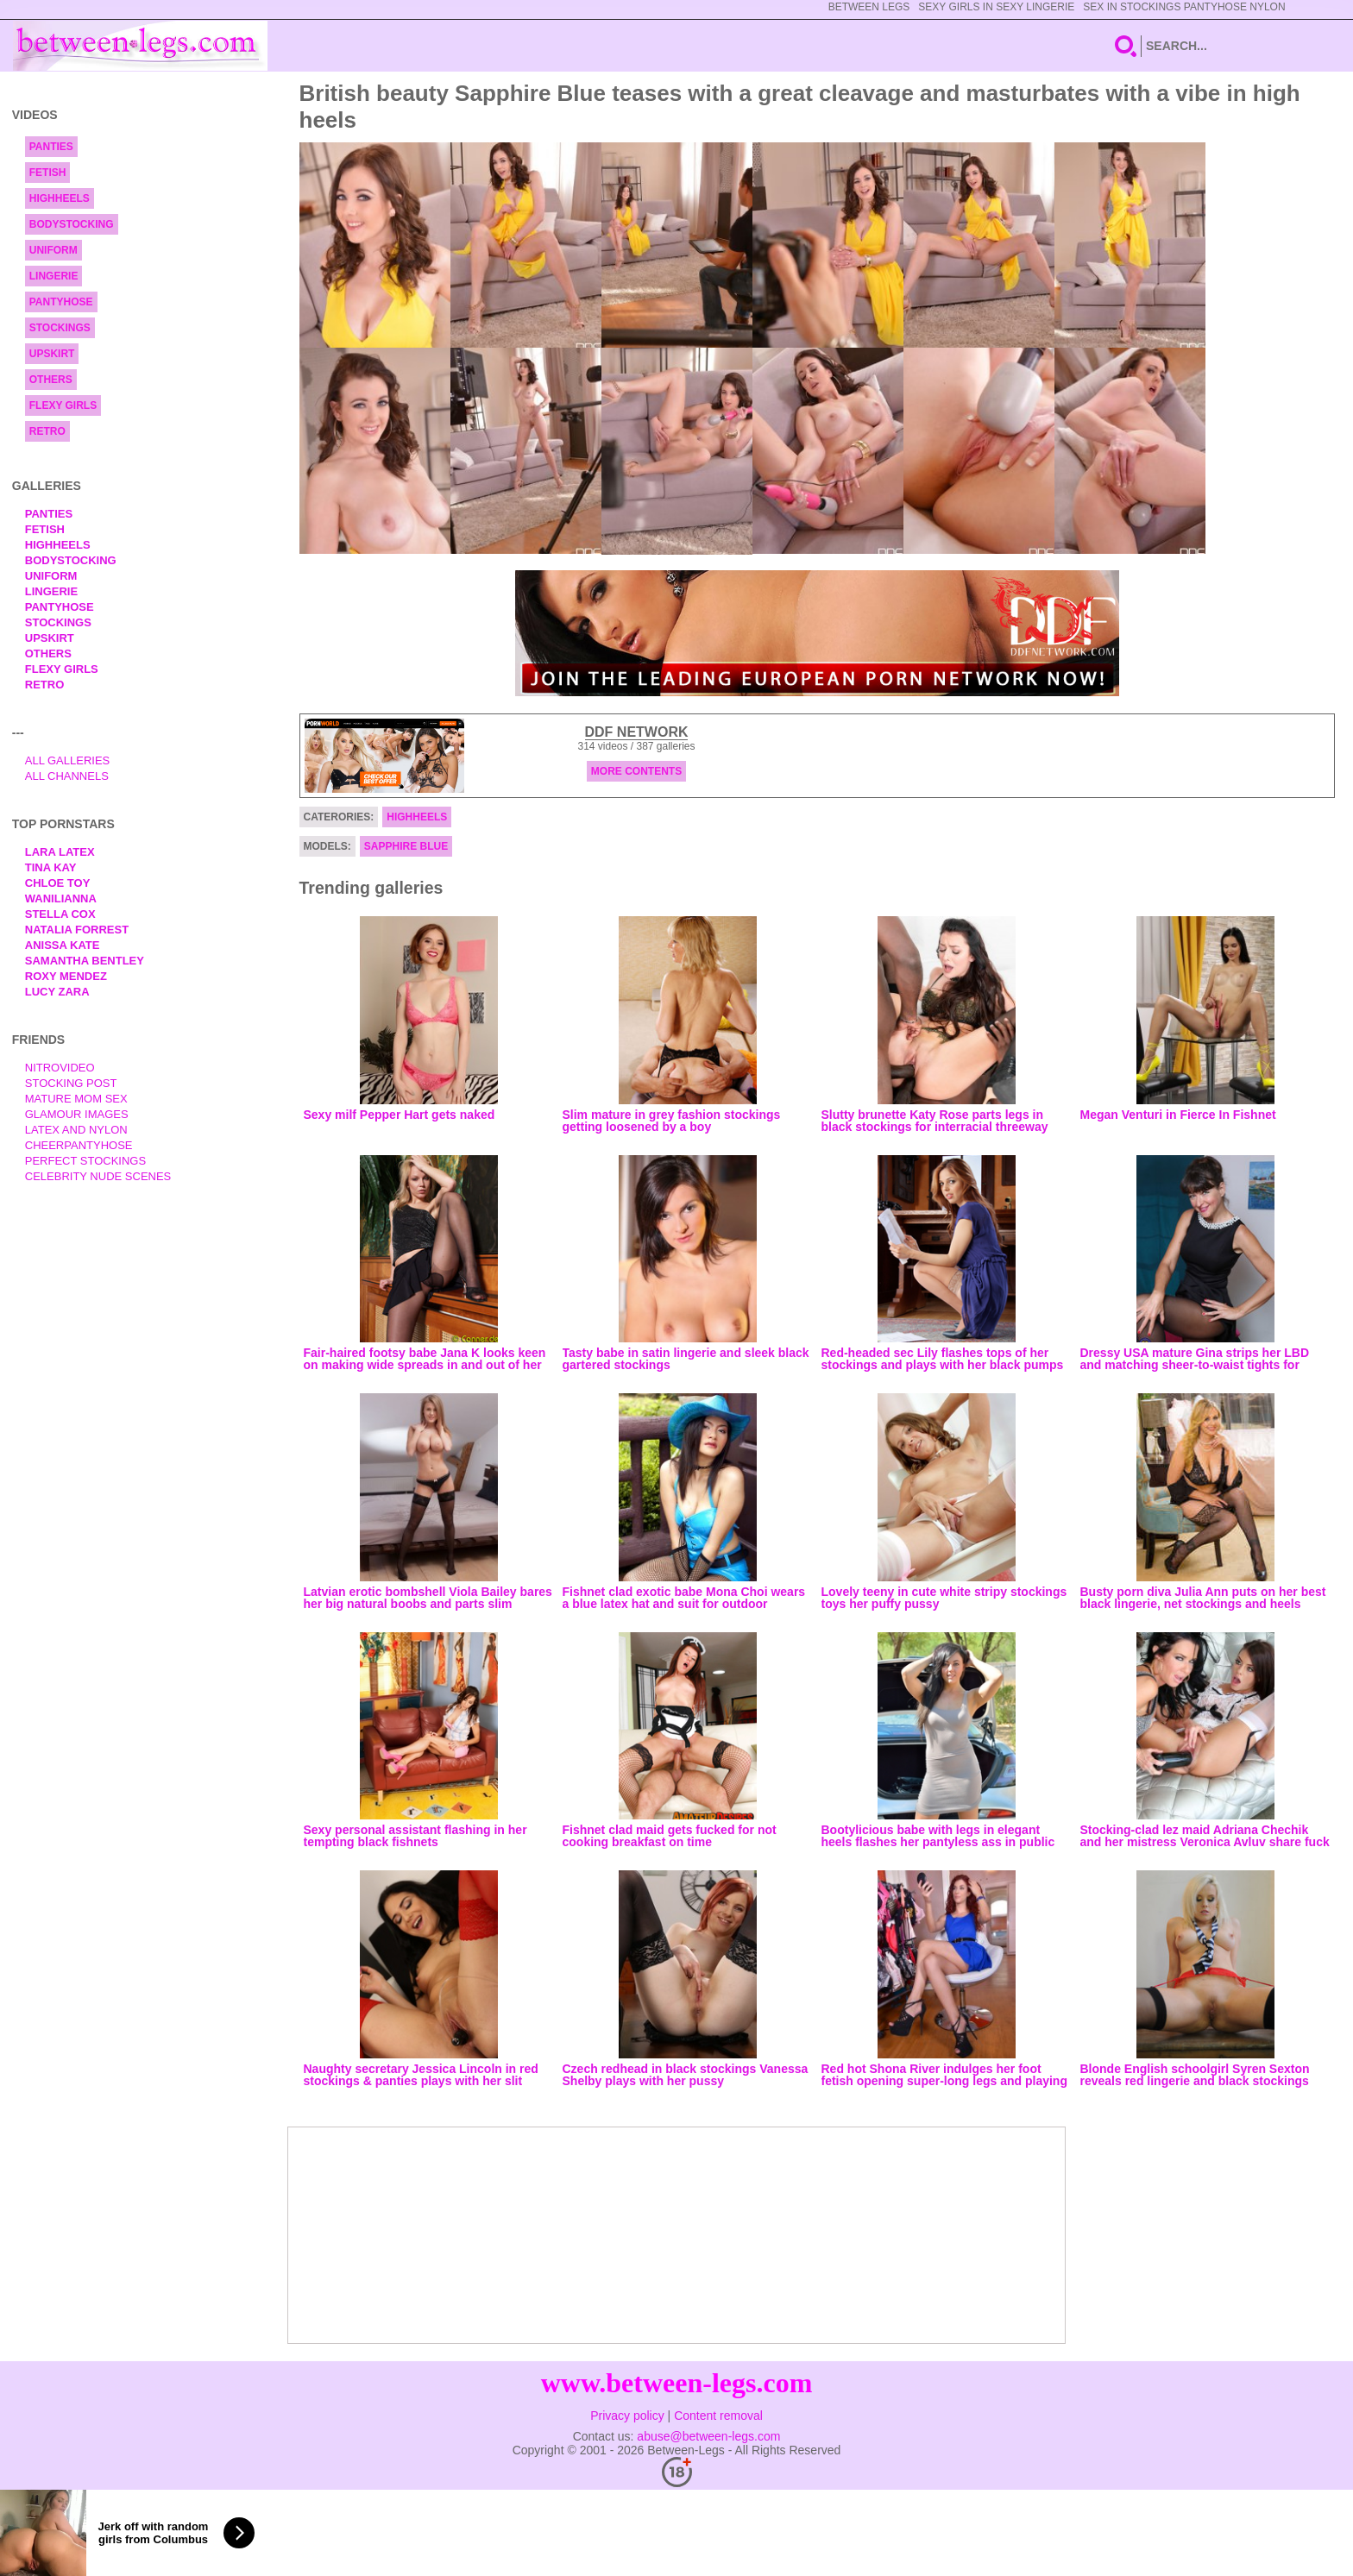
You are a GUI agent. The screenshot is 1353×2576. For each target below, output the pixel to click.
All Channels (67, 776)
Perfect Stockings (85, 1160)
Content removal (718, 2415)
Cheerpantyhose (79, 1145)
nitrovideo (60, 1067)
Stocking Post (71, 1083)
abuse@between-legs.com (708, 2436)
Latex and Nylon (76, 1129)
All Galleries (67, 760)
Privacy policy (627, 2415)
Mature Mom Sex (76, 1098)
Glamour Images (77, 1114)
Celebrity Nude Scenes (98, 1176)
